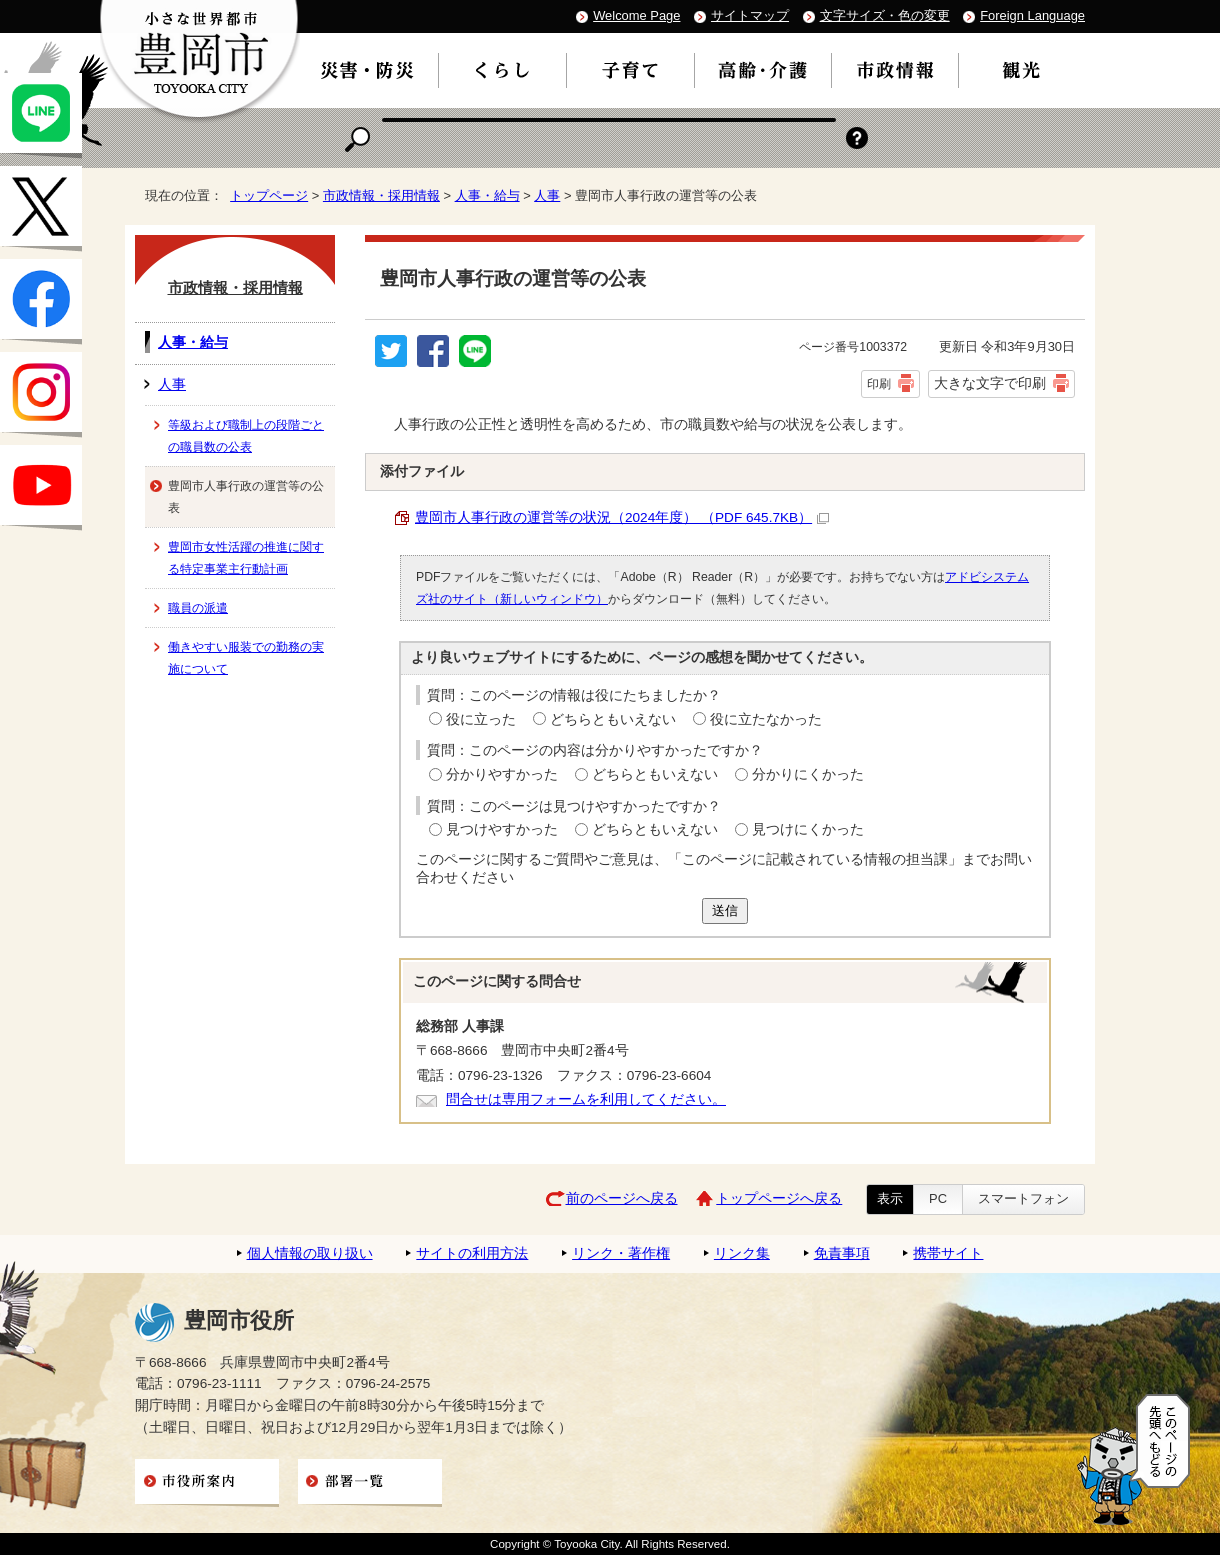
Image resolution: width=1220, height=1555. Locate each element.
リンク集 (742, 1253)
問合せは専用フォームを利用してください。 (586, 1099)
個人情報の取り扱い (310, 1253)
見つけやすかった (502, 829)
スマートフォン (1023, 1198)
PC (938, 1198)
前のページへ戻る (622, 1198)
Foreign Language (1032, 15)
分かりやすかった (502, 774)
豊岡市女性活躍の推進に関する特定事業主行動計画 (246, 558)
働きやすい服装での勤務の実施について (246, 658)
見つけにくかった (808, 829)
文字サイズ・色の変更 (885, 15)
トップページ (269, 195)
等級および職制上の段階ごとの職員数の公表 (246, 436)
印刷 (879, 384)
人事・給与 (487, 195)
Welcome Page (636, 15)
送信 (725, 910)
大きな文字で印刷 (990, 383)
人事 (547, 195)
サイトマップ (750, 15)
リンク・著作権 (621, 1253)
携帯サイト (948, 1253)
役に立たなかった (766, 719)
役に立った (481, 719)
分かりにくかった (808, 774)
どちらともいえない (613, 719)
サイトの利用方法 (472, 1253)
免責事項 (842, 1253)
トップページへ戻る (779, 1198)
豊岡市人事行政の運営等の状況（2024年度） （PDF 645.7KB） (622, 517)
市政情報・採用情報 (381, 195)
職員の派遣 (198, 608)
